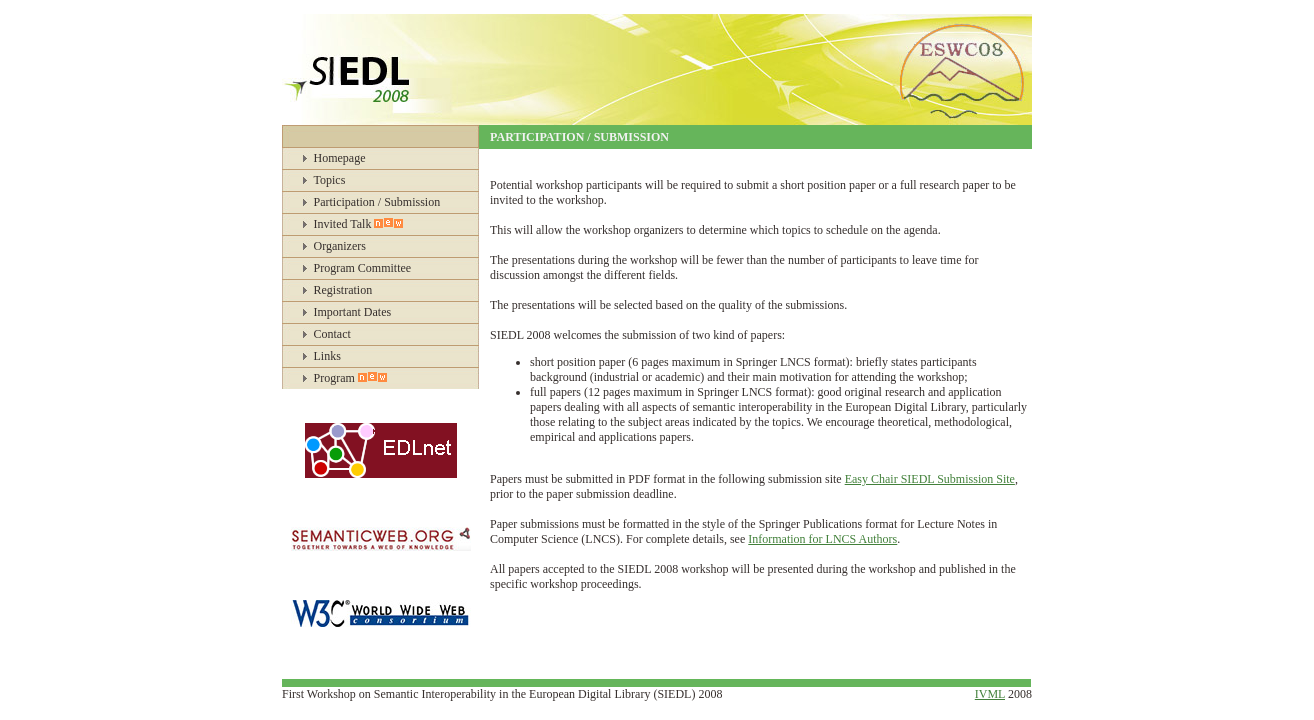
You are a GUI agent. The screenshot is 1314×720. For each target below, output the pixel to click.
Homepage (340, 158)
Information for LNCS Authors (822, 539)
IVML (990, 694)
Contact (332, 334)
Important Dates (353, 312)
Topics (330, 180)
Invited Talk (359, 224)
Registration (343, 290)
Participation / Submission (377, 202)
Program (350, 378)
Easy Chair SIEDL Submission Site (930, 479)
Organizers (340, 246)
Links (327, 356)
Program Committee (363, 268)
